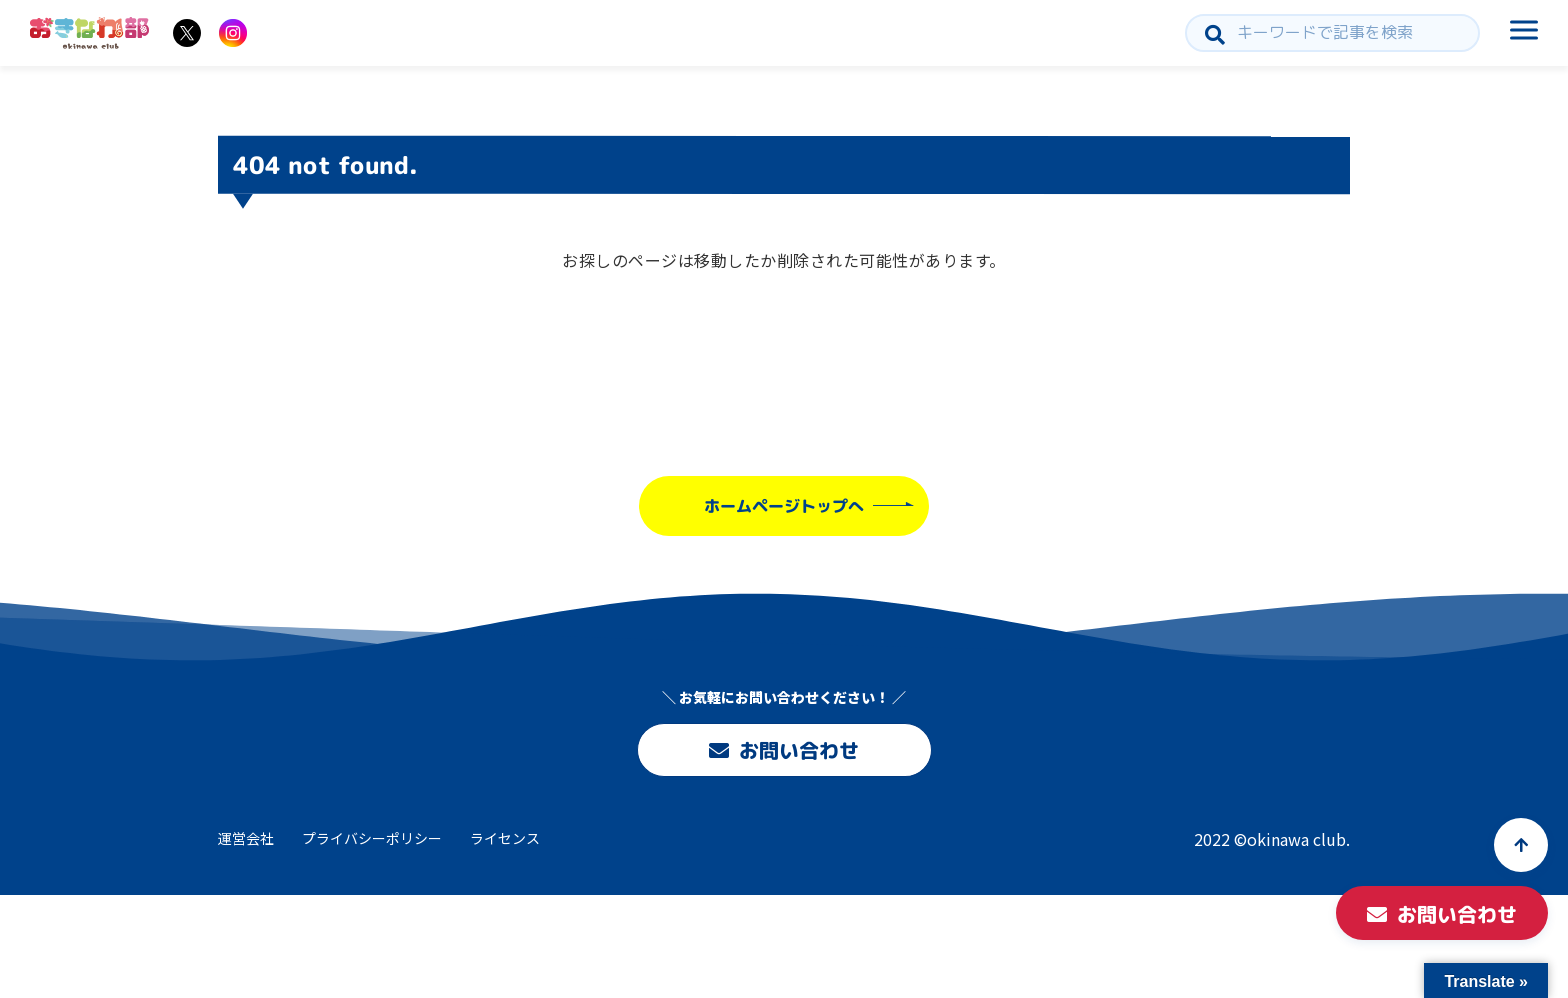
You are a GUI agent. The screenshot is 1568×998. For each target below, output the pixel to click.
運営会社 (246, 838)
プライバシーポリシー (372, 838)
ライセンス (505, 838)
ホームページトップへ (784, 506)
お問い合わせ (784, 750)
